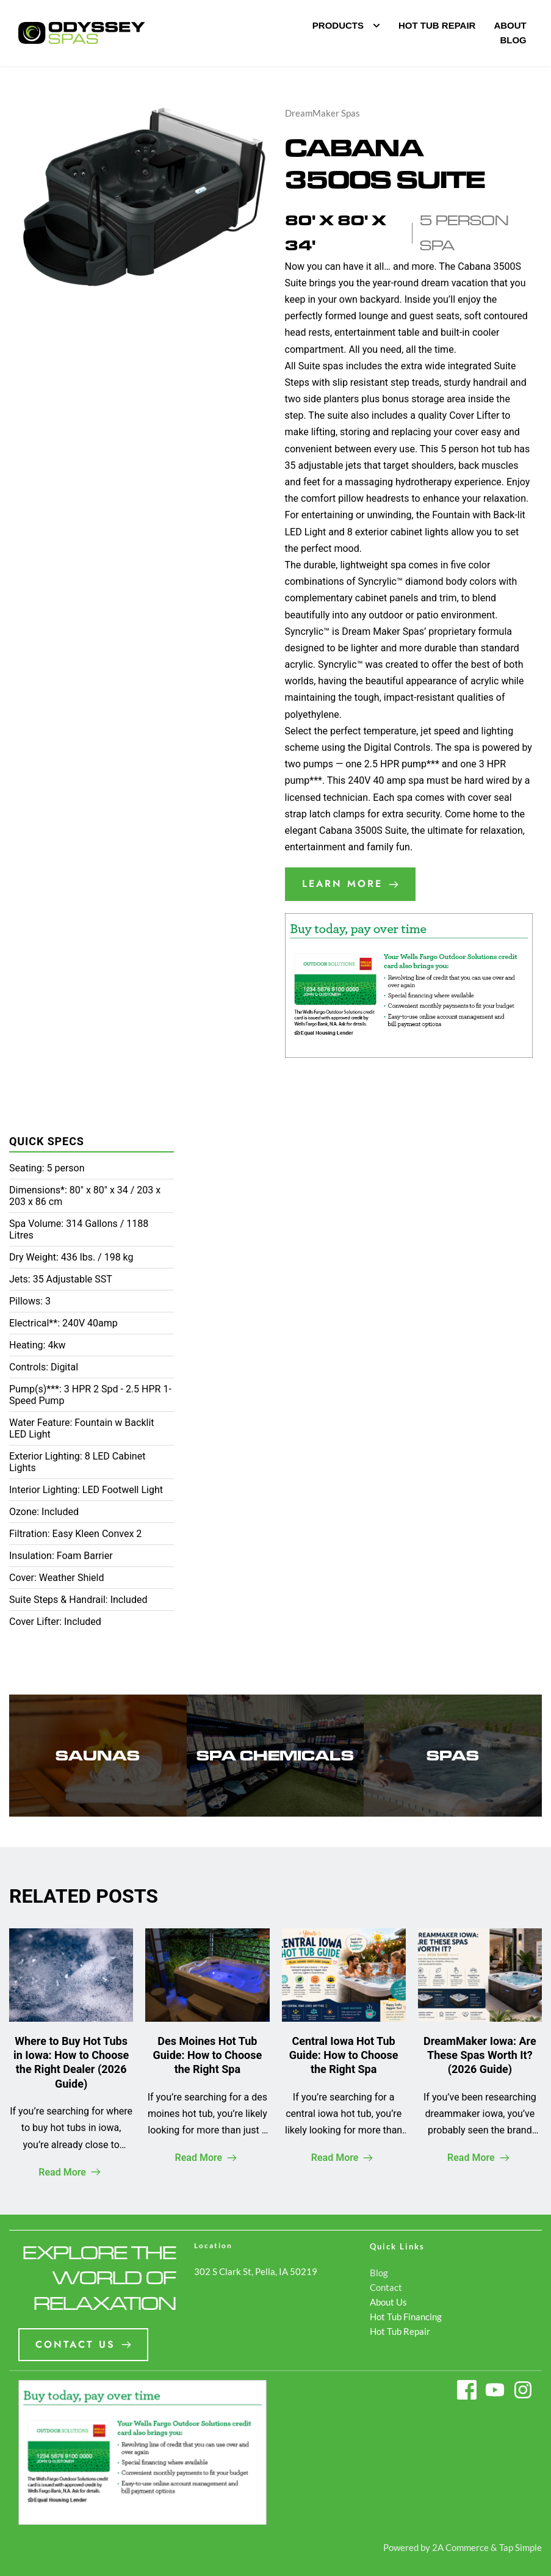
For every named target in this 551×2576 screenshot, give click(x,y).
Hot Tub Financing (406, 2316)
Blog (379, 2272)
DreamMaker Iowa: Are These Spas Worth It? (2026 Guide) (479, 2055)
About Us (388, 2301)
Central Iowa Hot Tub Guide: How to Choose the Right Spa (343, 2055)
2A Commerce (460, 2547)
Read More (69, 2172)
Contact (386, 2287)
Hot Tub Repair (400, 2331)
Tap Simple (520, 2547)
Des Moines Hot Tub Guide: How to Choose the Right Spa (207, 2055)
